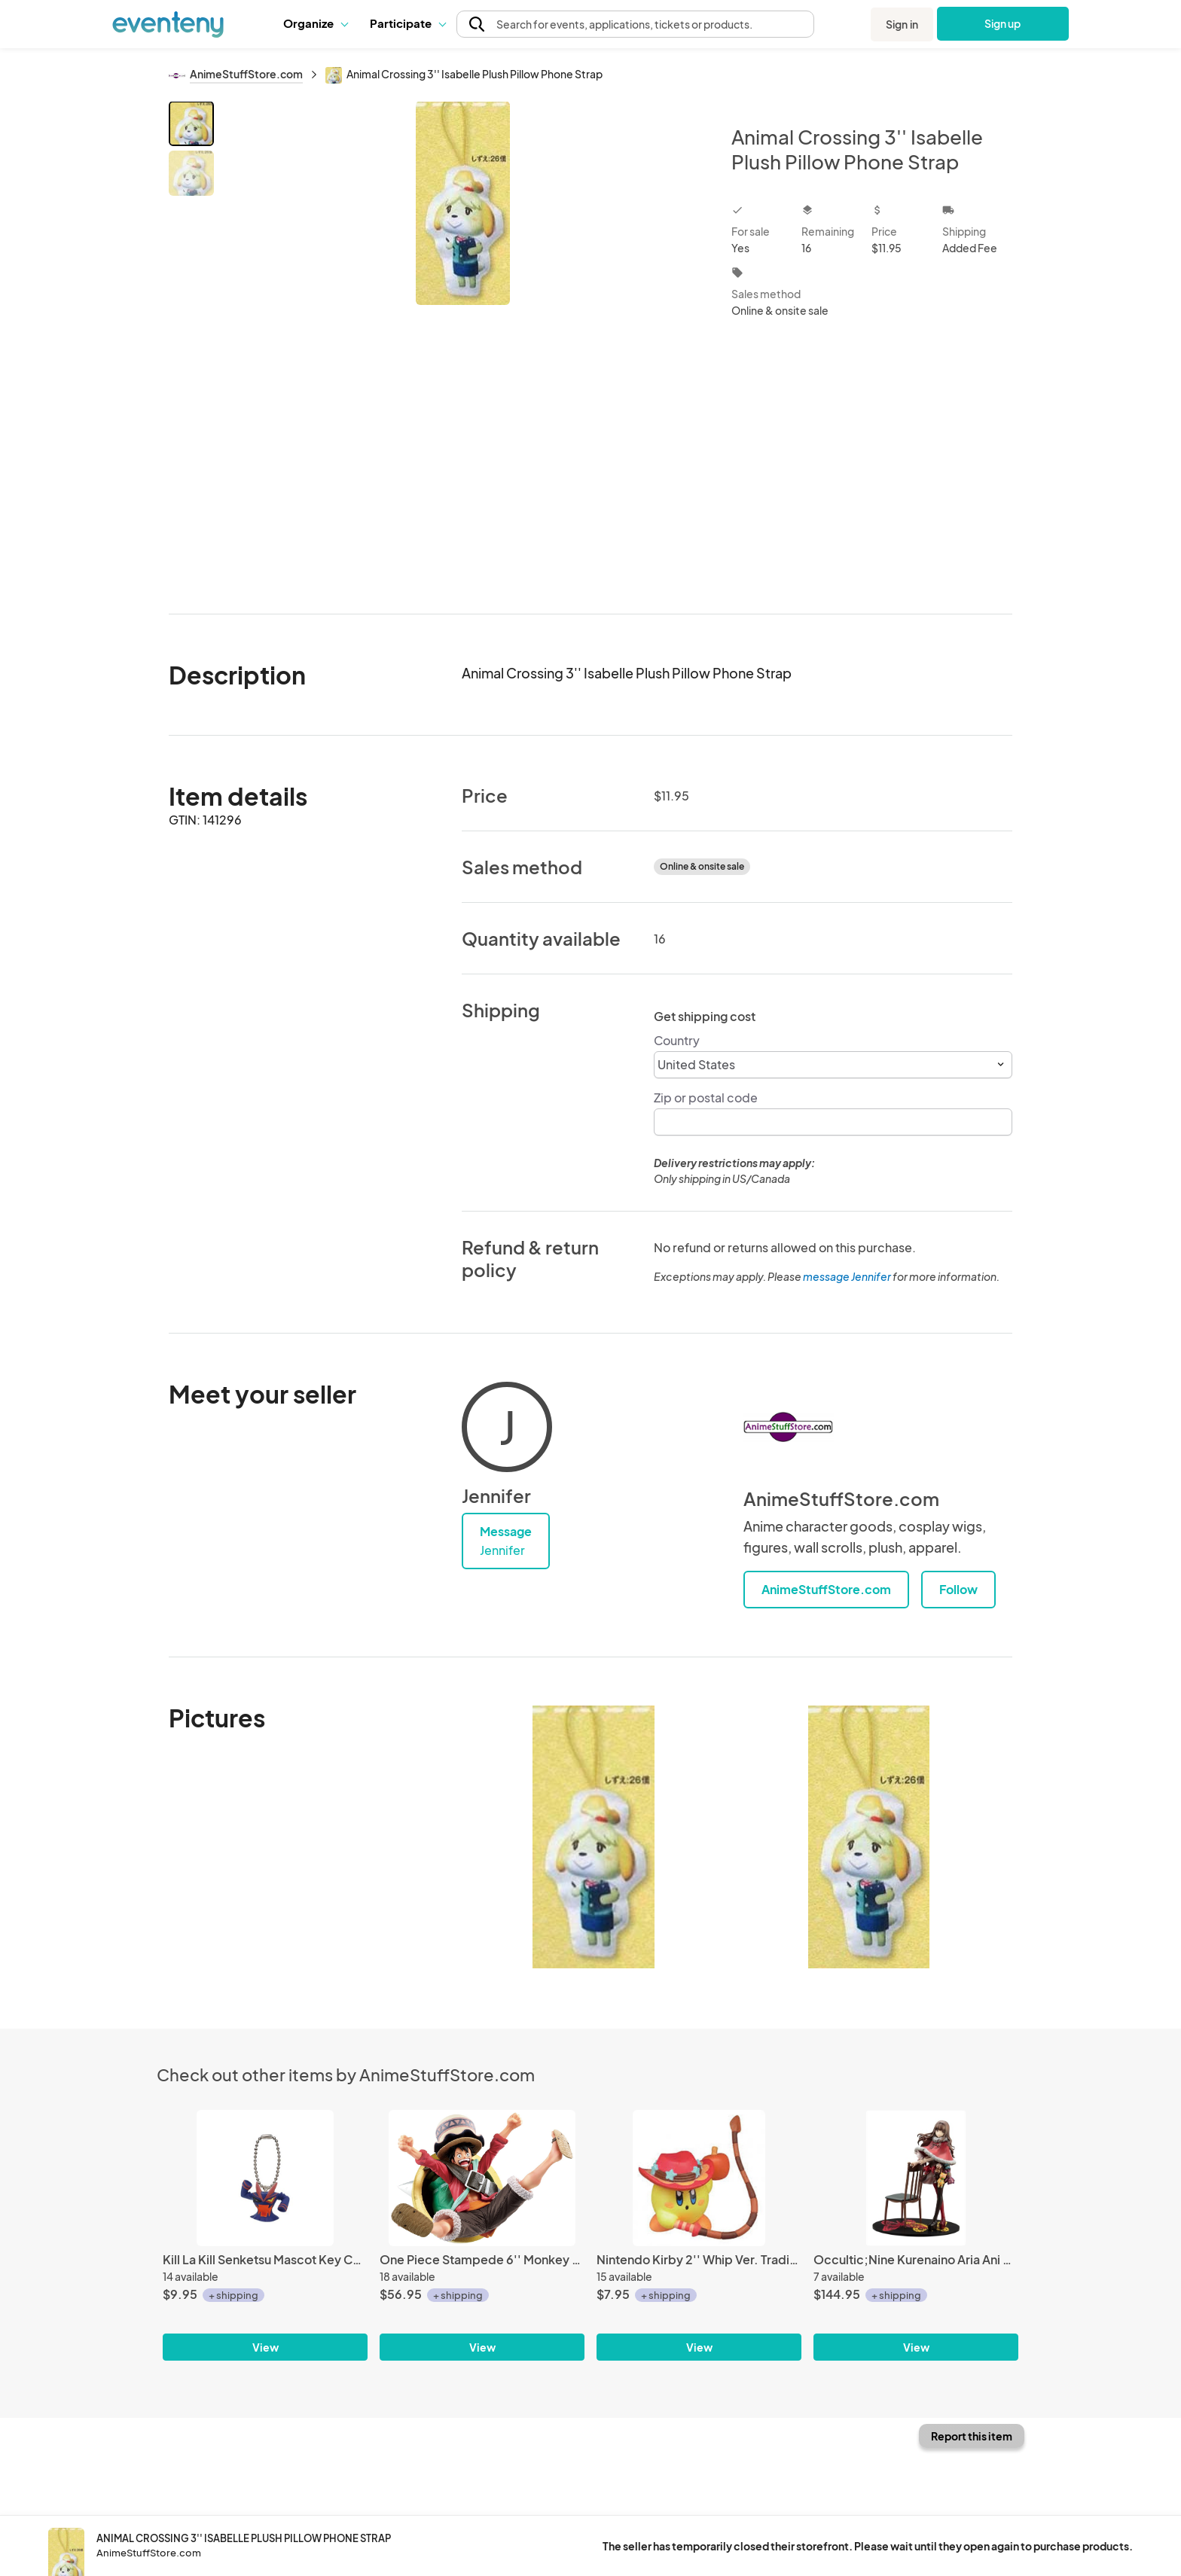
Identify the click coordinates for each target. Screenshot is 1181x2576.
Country (677, 1040)
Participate (407, 23)
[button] (315, 23)
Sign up (1002, 23)
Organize (315, 23)
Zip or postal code (706, 1097)
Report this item (971, 2436)
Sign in (902, 24)
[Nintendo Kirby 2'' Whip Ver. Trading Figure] (699, 2178)
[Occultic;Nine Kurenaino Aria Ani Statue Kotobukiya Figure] (915, 2178)
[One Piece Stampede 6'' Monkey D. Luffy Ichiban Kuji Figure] (482, 2178)
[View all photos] (462, 345)
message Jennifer (847, 1276)
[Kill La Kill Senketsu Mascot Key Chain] (265, 2178)
